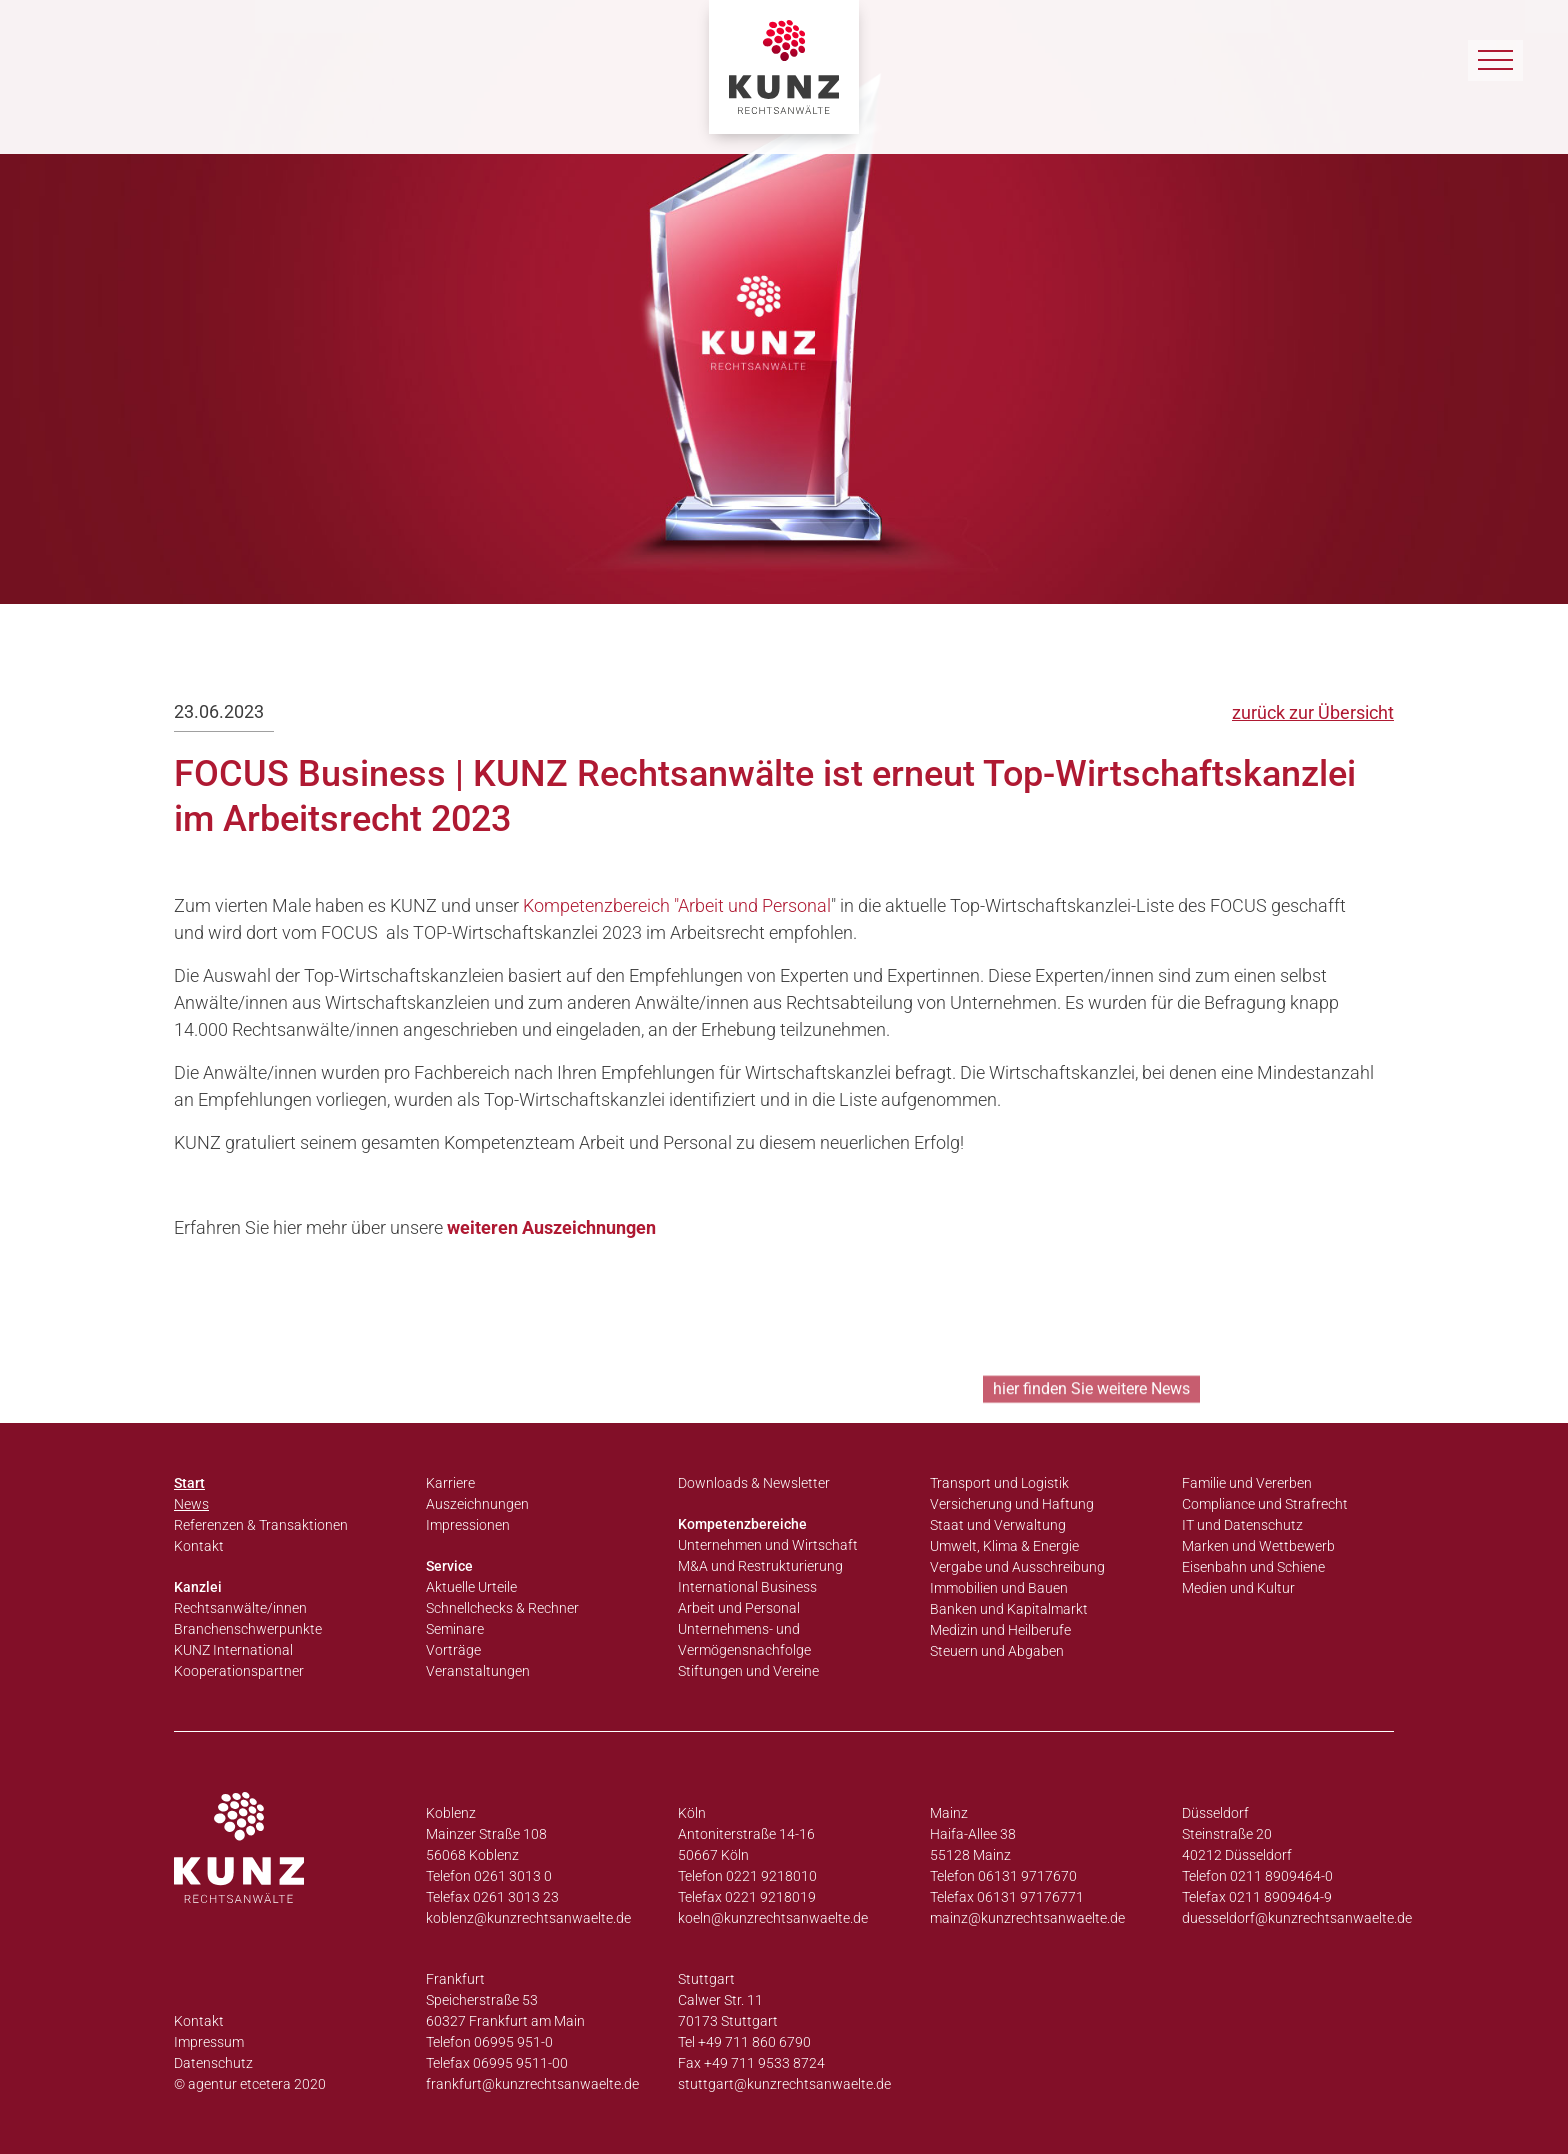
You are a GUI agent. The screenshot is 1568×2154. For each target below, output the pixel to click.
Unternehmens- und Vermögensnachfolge (744, 1639)
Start (189, 1483)
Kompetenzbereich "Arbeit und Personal (677, 905)
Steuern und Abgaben (997, 1651)
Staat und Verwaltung (998, 1525)
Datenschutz (213, 2063)
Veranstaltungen (478, 1671)
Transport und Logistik (999, 1483)
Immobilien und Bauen (999, 1588)
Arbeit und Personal (739, 1608)
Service (449, 1566)
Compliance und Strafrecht (1265, 1504)
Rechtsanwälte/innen (240, 1608)
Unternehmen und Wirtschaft (768, 1545)
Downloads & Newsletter (754, 1483)
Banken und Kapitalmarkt (1009, 1609)
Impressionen (468, 1525)
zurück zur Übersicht (1313, 712)
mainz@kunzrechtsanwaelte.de (1027, 1918)
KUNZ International (233, 1650)
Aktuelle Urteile (471, 1587)
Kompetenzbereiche (742, 1524)
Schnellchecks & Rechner (502, 1608)
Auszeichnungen (477, 1504)
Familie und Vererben (1247, 1483)
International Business (747, 1587)
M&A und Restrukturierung (760, 1566)
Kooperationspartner (239, 1671)
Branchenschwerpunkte (248, 1629)
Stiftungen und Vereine (748, 1671)
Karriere (450, 1483)
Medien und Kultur (1238, 1588)
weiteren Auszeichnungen (551, 1227)
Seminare (455, 1629)
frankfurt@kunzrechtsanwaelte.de (532, 2084)
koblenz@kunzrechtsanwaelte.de (528, 1918)
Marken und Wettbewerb (1258, 1546)
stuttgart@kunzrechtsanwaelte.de (784, 2084)
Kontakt (199, 1546)
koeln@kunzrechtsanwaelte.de (773, 1918)
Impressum (209, 2042)
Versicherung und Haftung (1012, 1504)
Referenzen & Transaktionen (261, 1525)
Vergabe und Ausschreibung (1017, 1567)
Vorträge (453, 1650)
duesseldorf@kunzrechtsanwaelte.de (1297, 1918)
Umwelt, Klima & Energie (1004, 1546)
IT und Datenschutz (1242, 1525)
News (191, 1504)
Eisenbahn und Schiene (1253, 1567)
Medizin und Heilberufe (1000, 1630)
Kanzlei (198, 1587)
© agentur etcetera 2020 (250, 2084)
